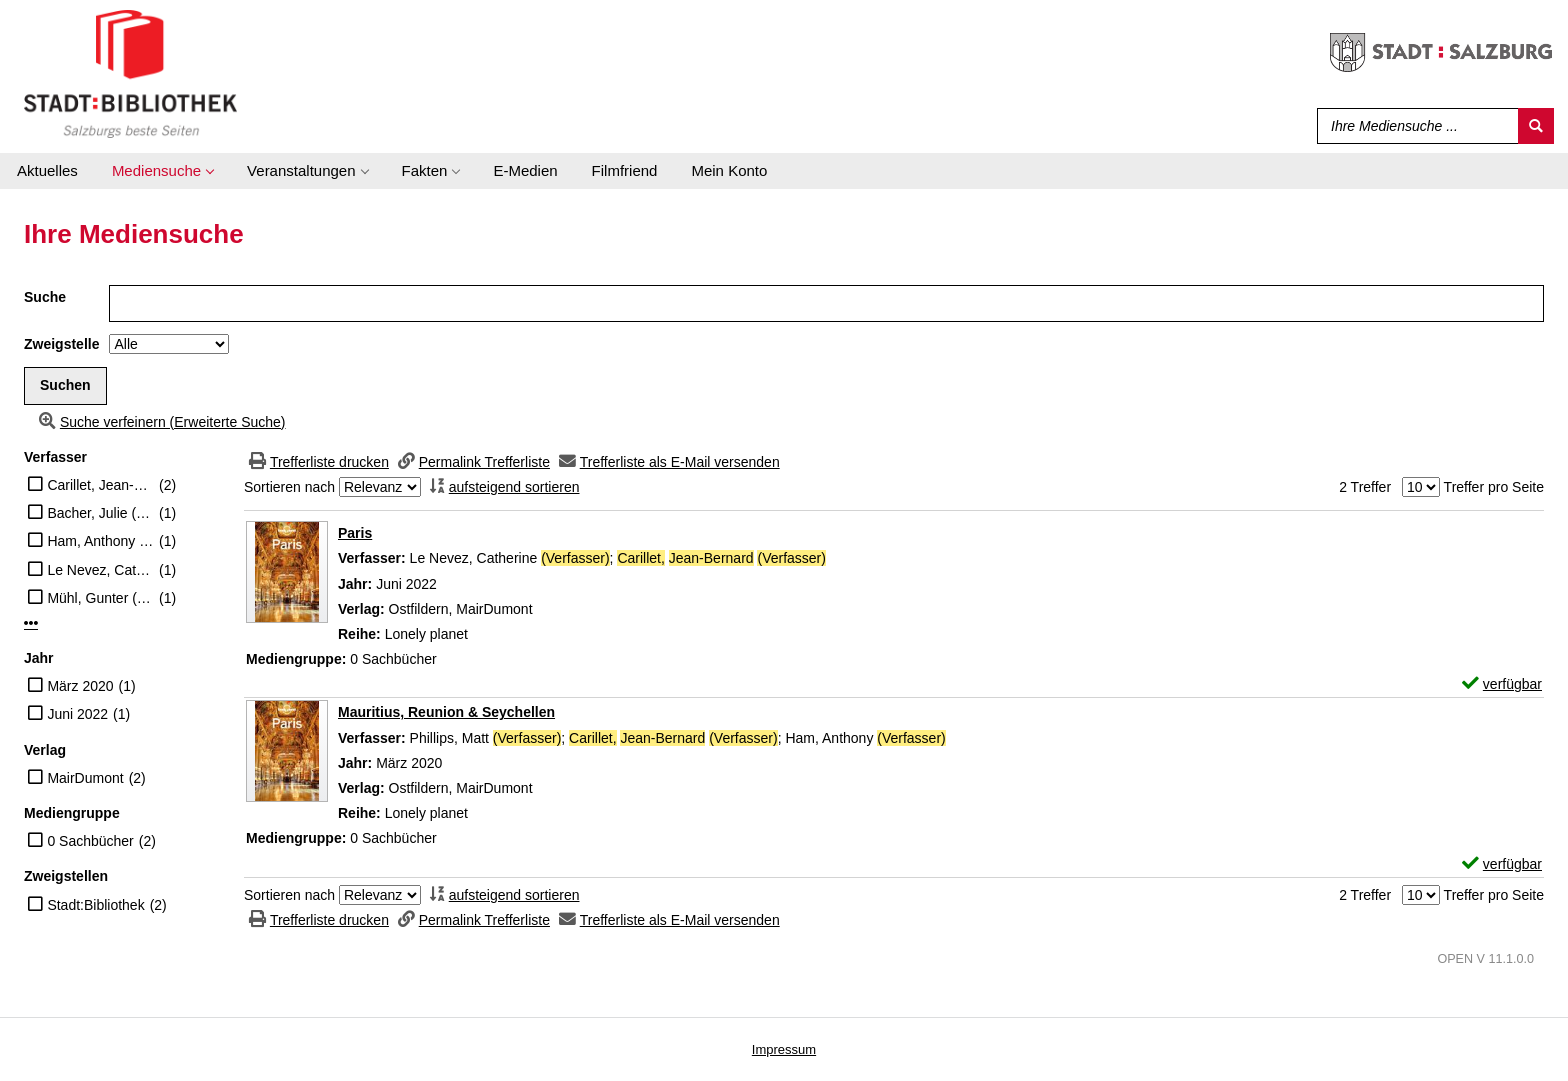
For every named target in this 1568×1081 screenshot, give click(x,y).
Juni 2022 (77, 714)
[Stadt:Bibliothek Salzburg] (130, 73)
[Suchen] (1536, 126)
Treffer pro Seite (1494, 487)
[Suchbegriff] (1413, 126)
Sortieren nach (289, 487)
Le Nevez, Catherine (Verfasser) (100, 570)
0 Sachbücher (90, 841)
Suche (45, 297)
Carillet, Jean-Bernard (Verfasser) (100, 485)
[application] (162, 171)
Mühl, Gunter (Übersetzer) (100, 598)
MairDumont (85, 778)
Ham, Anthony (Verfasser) (100, 541)
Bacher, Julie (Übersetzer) (100, 513)
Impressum (784, 1049)
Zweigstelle (61, 344)
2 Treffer (1365, 487)
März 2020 (80, 686)
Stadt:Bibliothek (95, 905)
